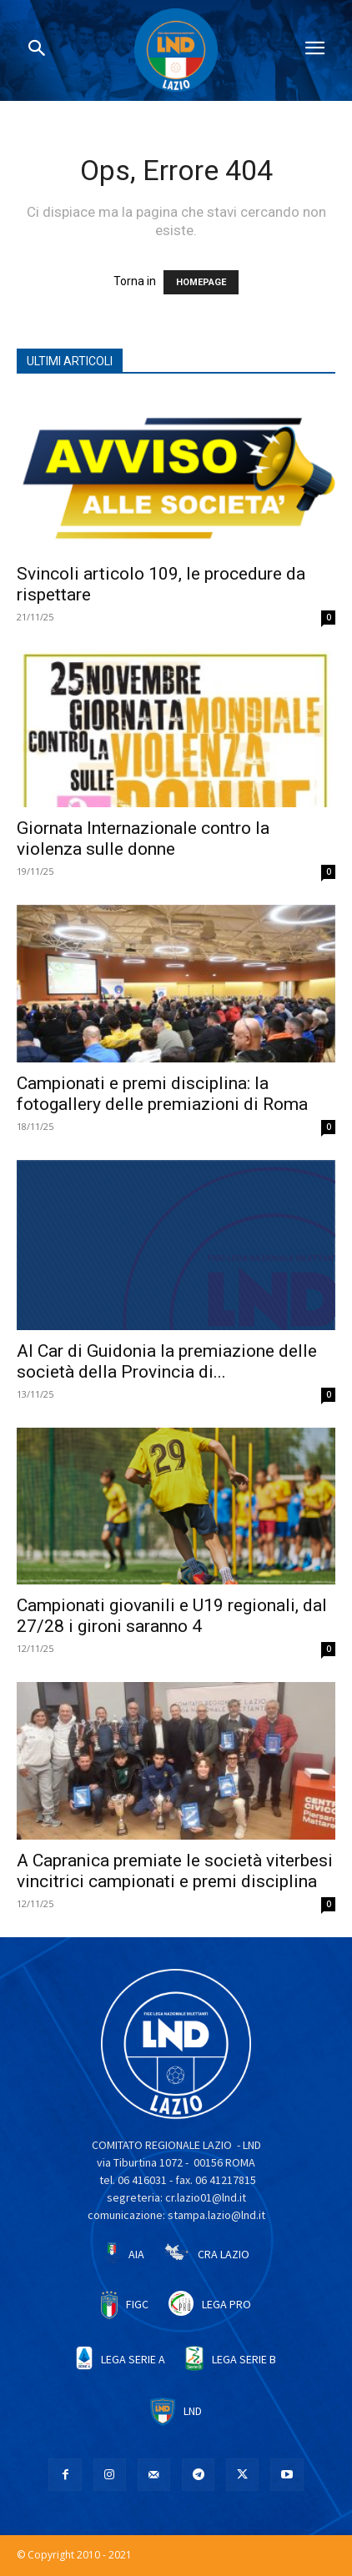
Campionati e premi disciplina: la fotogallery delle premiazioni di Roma (162, 1093)
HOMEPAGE (201, 282)
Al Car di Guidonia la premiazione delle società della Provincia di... (167, 1361)
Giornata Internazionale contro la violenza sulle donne (143, 838)
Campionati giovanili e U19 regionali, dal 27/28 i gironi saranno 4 (172, 1615)
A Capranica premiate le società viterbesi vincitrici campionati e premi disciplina (175, 1870)
